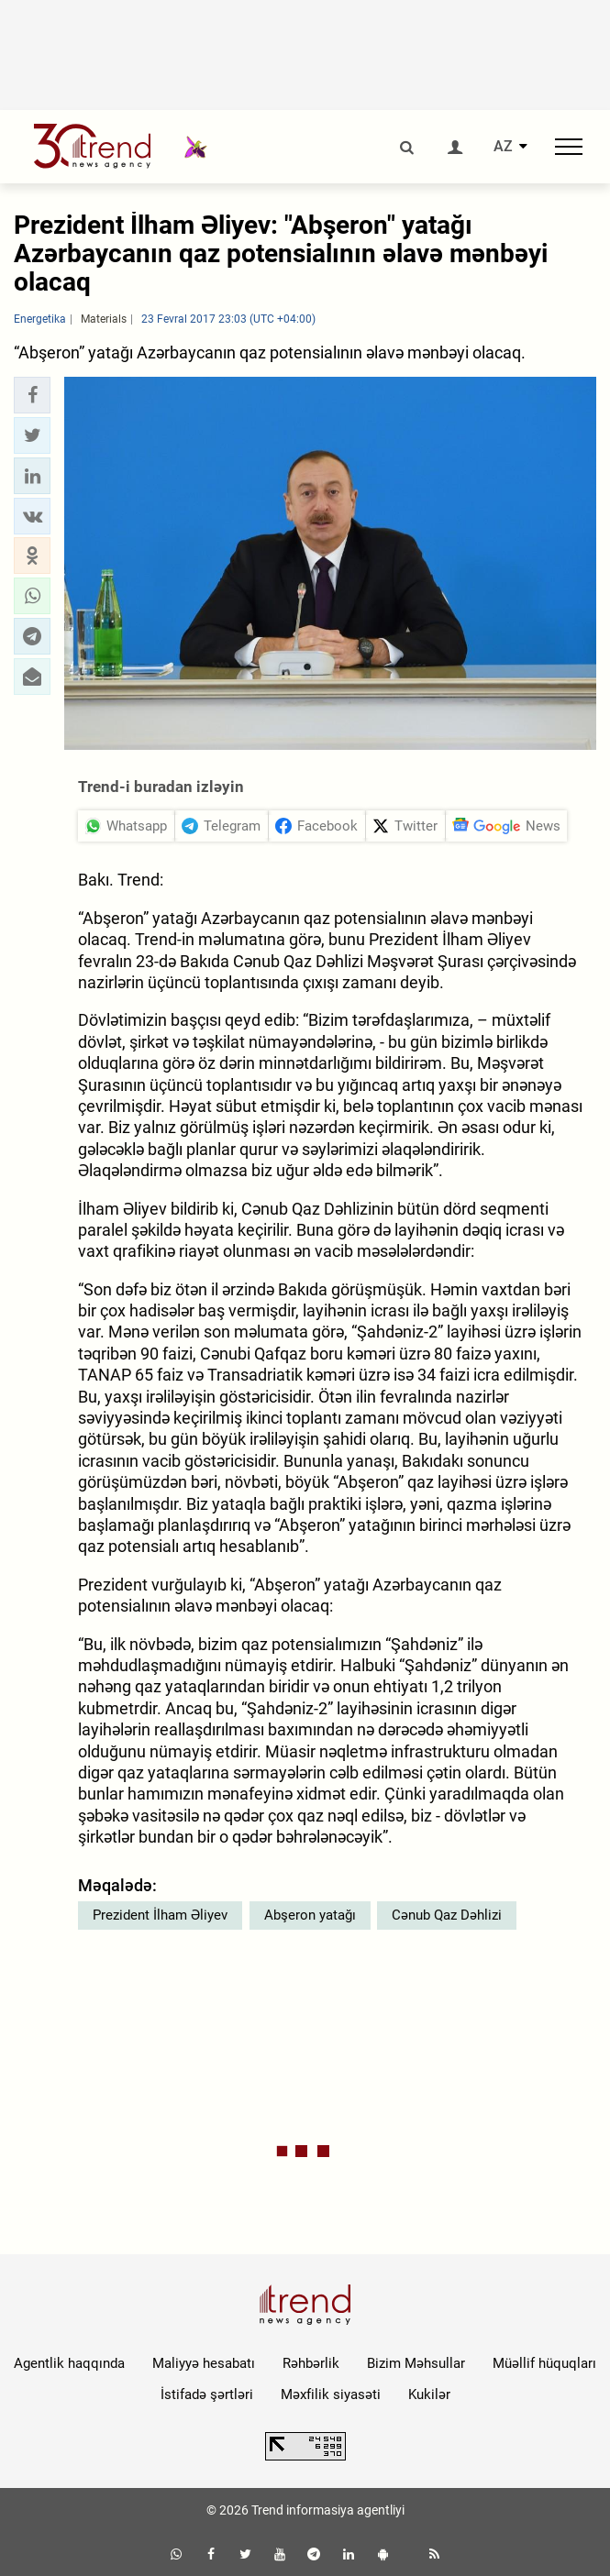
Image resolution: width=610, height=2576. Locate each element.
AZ (503, 146)
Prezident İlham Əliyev (160, 1915)
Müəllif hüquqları (544, 2363)
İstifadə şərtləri (207, 2394)
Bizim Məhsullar (416, 2363)
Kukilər (429, 2394)
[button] (32, 395)
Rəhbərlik (311, 2363)
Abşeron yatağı (310, 1915)
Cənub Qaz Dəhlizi (447, 1915)
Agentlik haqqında (69, 2363)
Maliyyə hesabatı (203, 2363)
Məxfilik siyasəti (331, 2394)
